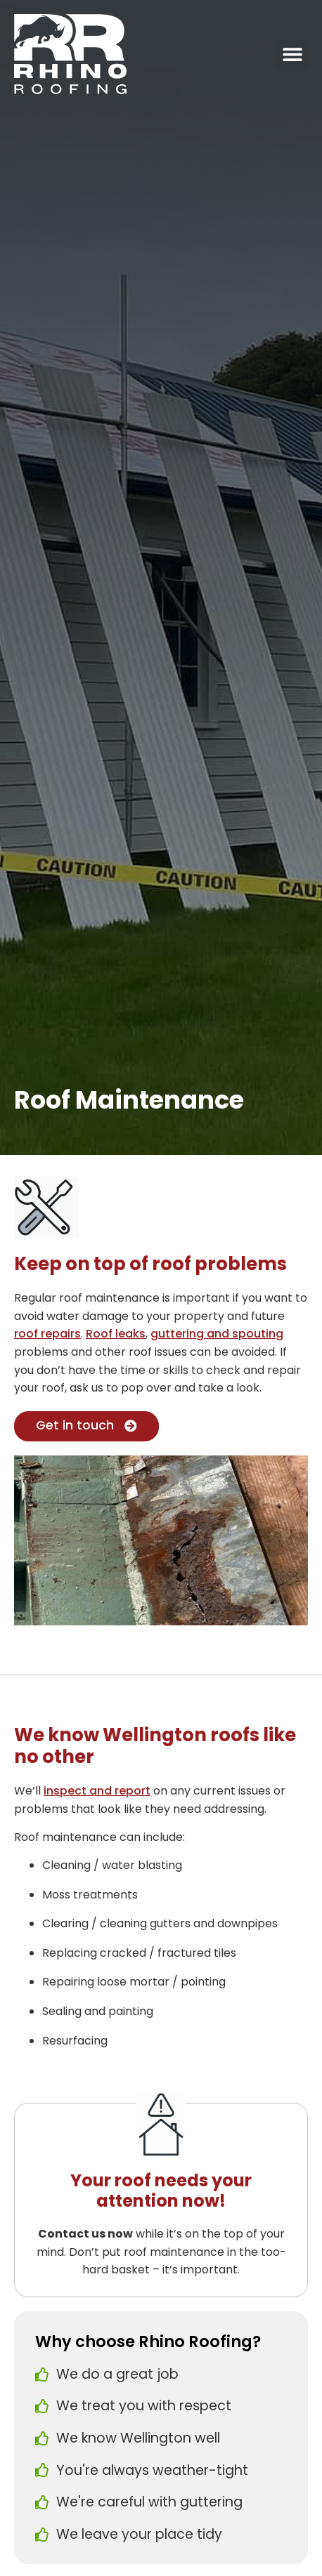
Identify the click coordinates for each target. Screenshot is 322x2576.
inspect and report (97, 1791)
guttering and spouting (216, 1334)
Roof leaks (116, 1334)
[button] (292, 54)
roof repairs (47, 1334)
